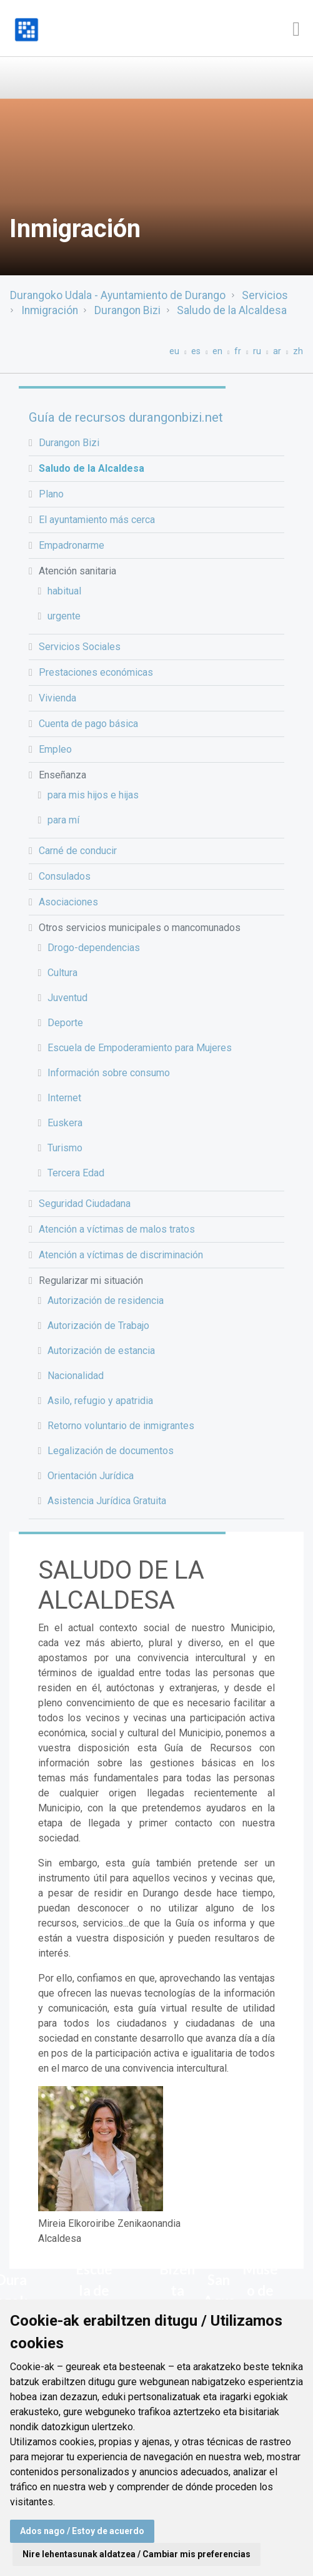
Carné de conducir (78, 851)
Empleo (55, 749)
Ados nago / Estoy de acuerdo (82, 2531)
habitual (64, 591)
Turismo (64, 1148)
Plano (51, 494)
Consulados (65, 876)
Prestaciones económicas (96, 672)
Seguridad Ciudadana (85, 1203)
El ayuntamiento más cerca (97, 520)
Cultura (62, 973)
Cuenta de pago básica (88, 724)
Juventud (67, 998)
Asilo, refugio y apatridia (100, 1401)
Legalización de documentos (110, 1451)
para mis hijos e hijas (93, 795)
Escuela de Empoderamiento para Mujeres (139, 1048)
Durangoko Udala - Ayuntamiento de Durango (118, 295)
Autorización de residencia (105, 1300)
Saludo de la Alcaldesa (232, 310)
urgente (64, 616)
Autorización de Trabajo (98, 1325)
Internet (64, 1098)
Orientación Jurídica (90, 1476)
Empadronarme (71, 545)
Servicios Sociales (80, 647)
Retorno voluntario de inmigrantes (120, 1426)
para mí (63, 820)
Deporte (65, 1023)
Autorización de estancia (101, 1351)
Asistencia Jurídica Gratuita (106, 1501)
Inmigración (49, 310)
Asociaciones (68, 902)
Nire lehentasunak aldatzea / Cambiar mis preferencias (136, 2554)
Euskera (64, 1123)
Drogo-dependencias (93, 948)
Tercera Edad (75, 1173)
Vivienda (57, 698)
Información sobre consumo (108, 1073)
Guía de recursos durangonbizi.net (126, 417)
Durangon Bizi (127, 310)
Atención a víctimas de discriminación (121, 1255)
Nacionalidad (75, 1376)
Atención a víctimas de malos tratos (117, 1229)
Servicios (265, 295)
